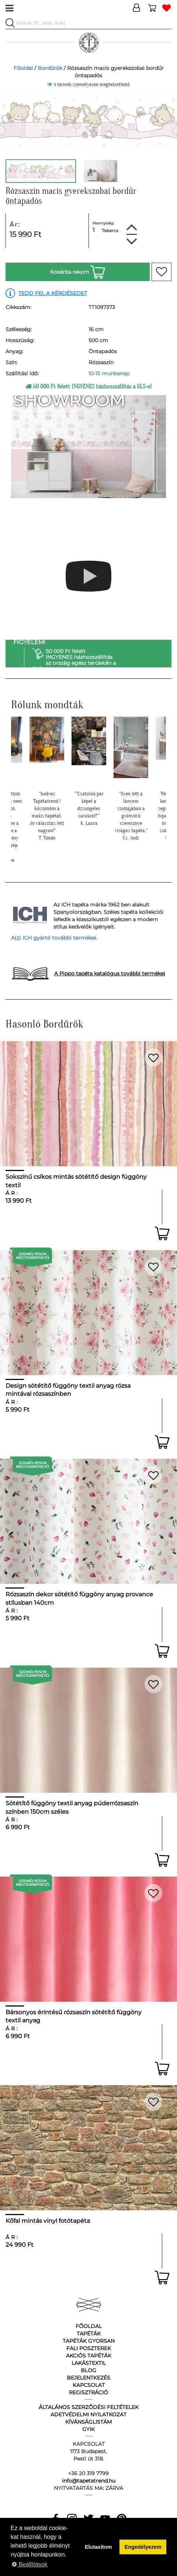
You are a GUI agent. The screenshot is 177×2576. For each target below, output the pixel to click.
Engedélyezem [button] (143, 2547)
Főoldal (23, 68)
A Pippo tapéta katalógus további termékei (109, 973)
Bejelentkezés (88, 2377)
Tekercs (110, 230)
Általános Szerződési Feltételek (89, 2407)
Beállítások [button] (30, 2564)
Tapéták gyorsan (89, 2341)
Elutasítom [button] (98, 2547)
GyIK (88, 2429)
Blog (88, 2370)
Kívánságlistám (88, 2422)
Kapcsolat (89, 2385)
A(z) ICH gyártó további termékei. (54, 937)
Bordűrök (50, 68)
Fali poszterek (88, 2348)
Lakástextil (89, 2363)
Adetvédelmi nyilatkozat (88, 2414)
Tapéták (89, 2333)
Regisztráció (88, 2392)
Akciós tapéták (88, 2355)
